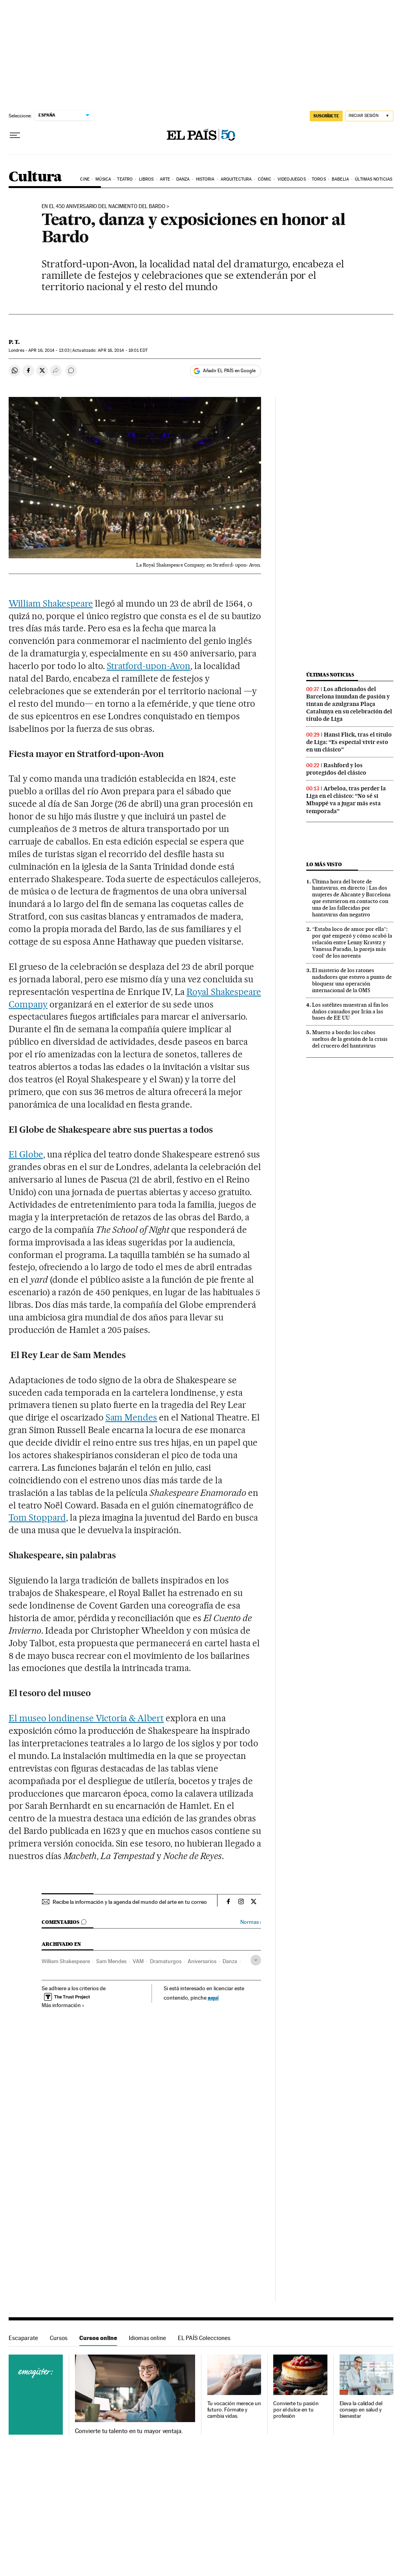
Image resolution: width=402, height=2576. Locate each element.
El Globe (26, 1154)
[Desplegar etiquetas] (255, 1960)
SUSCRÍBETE (326, 116)
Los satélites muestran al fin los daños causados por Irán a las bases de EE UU (350, 1011)
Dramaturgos (165, 1961)
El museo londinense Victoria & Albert (86, 1718)
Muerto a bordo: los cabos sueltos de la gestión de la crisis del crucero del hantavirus (349, 1039)
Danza (183, 179)
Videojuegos (292, 179)
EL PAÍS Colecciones (204, 2338)
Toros (319, 179)
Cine (84, 179)
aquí (213, 1997)
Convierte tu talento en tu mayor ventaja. (129, 2431)
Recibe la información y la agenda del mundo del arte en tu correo (130, 1902)
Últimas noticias (373, 179)
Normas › (250, 1922)
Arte (165, 179)
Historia (205, 179)
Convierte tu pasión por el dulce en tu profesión (295, 2409)
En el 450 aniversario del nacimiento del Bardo (103, 206)
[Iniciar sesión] (369, 116)
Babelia (340, 179)
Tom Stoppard (37, 1517)
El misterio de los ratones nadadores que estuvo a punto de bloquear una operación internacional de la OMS (352, 980)
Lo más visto (324, 864)
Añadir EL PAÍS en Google (229, 370)
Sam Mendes (131, 1417)
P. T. (14, 342)
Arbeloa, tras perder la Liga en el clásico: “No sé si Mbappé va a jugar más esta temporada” (346, 799)
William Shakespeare (51, 603)
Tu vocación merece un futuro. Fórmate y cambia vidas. (234, 2409)
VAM (138, 1961)
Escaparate (23, 2338)
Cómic (265, 179)
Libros (146, 179)
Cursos (59, 2338)
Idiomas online (147, 2338)
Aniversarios (202, 1961)
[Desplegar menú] (15, 135)
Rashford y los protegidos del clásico (336, 769)
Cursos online (98, 2338)
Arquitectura (236, 179)
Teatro (125, 179)
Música (103, 179)
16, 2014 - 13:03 (48, 350)
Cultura (35, 177)
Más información (63, 2005)
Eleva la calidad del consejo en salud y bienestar (361, 2409)
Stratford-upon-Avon (149, 665)
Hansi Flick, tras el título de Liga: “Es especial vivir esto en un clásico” (349, 742)
